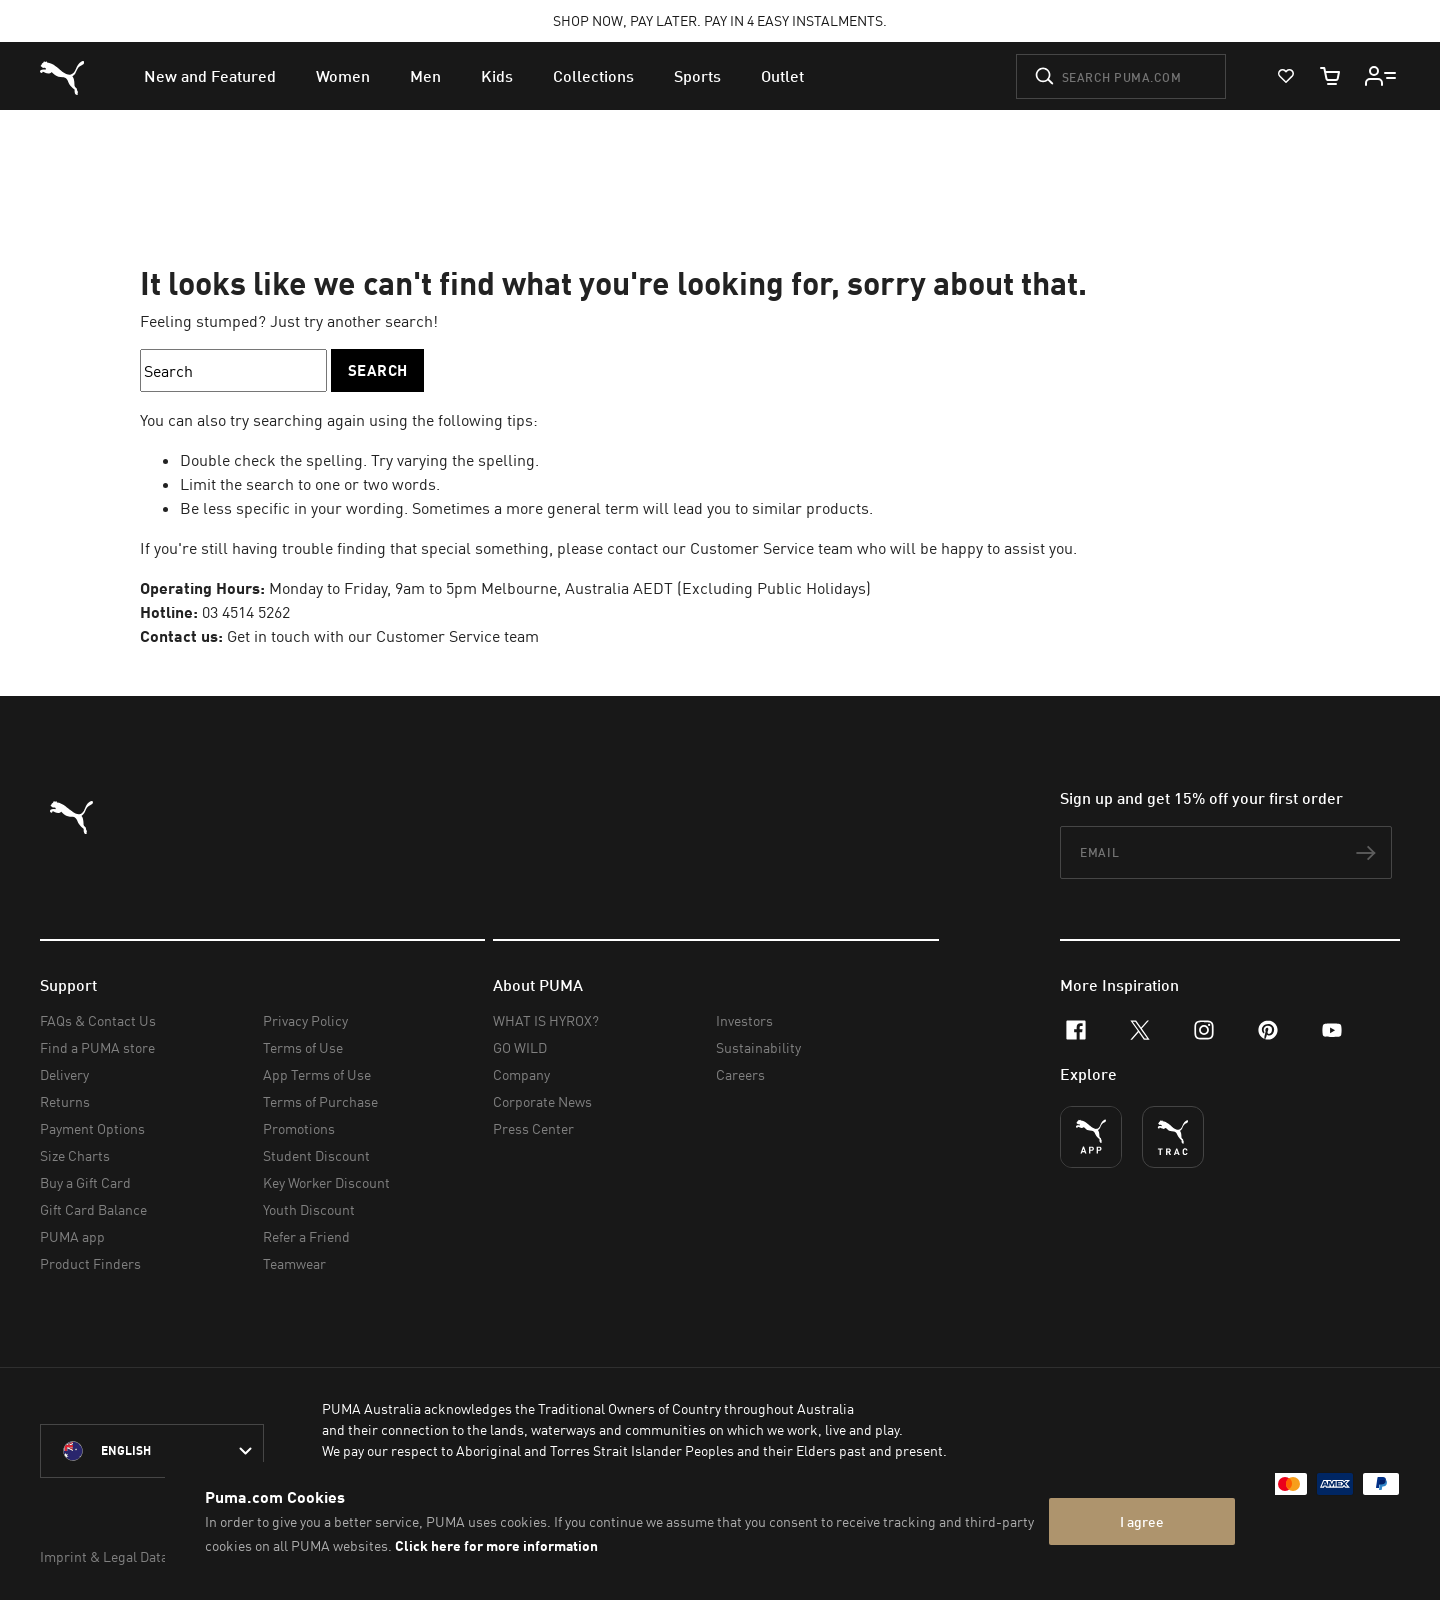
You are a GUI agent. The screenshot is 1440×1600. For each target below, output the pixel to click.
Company (521, 1074)
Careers (740, 1074)
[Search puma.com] (1121, 76)
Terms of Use (303, 1047)
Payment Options (92, 1128)
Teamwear (294, 1263)
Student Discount (316, 1155)
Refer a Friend (306, 1236)
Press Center (533, 1128)
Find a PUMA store (97, 1047)
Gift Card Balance (93, 1209)
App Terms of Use (317, 1074)
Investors (744, 1020)
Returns (65, 1101)
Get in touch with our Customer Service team (383, 636)
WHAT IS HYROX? (546, 1020)
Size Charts (75, 1155)
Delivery (64, 1074)
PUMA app (72, 1236)
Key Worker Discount (326, 1182)
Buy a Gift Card (85, 1182)
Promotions (299, 1128)
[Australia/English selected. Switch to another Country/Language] (152, 1451)
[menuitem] (210, 76)
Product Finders (90, 1263)
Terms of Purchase (320, 1101)
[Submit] (1044, 76)
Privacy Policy (305, 1020)
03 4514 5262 (246, 612)
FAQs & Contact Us (98, 1020)
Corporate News (542, 1101)
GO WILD (520, 1047)
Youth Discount (309, 1209)
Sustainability (758, 1047)
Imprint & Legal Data (104, 1556)
